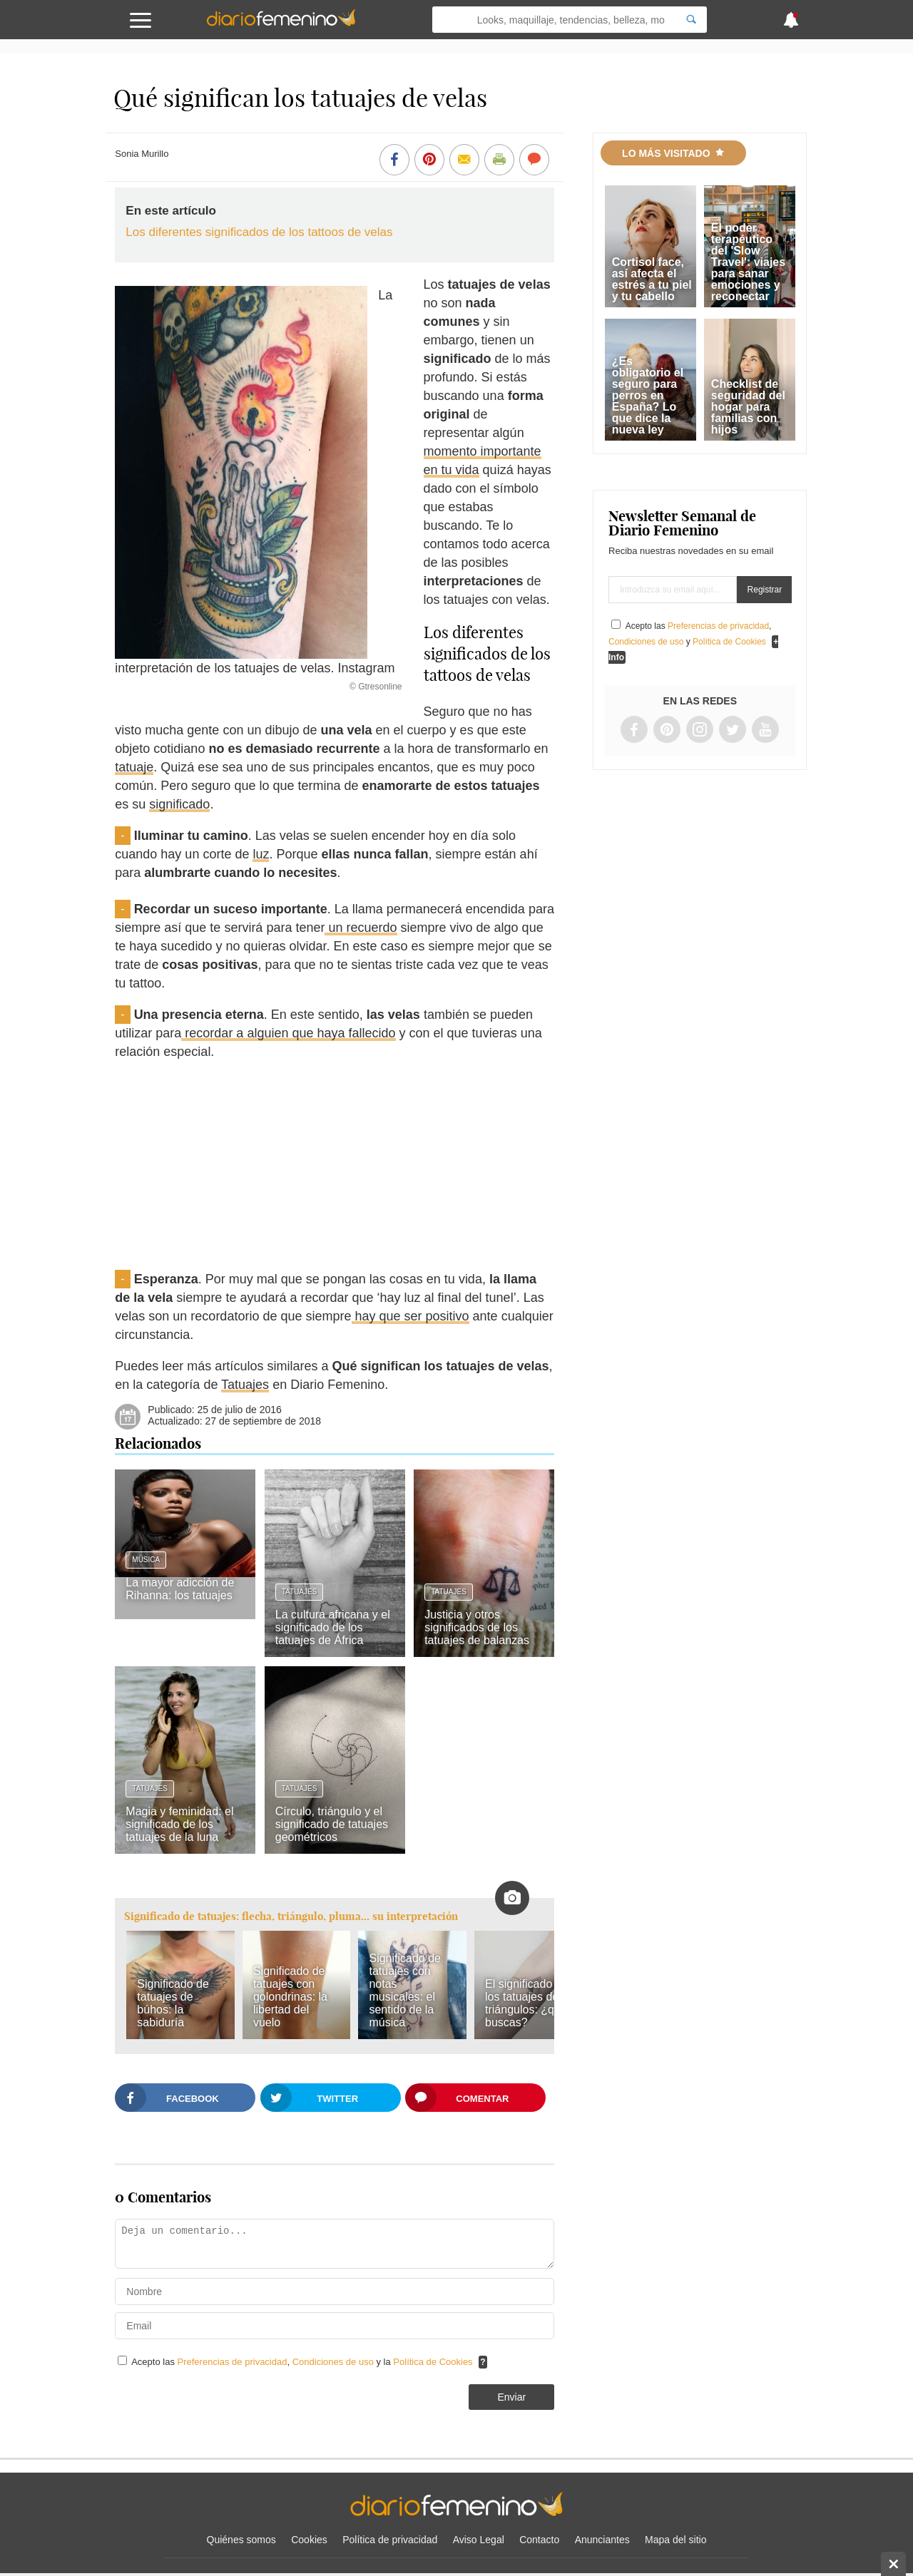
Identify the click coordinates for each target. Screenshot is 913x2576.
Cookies (309, 2539)
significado (179, 804)
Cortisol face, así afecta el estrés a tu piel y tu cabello (652, 279)
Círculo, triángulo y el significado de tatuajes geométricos (331, 1824)
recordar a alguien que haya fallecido (288, 1033)
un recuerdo (361, 927)
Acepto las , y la (303, 2361)
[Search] (691, 19)
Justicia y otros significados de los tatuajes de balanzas (476, 1627)
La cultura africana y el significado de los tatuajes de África (332, 1627)
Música (146, 1560)
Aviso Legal (478, 2539)
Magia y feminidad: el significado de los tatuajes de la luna (179, 1824)
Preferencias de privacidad (232, 2361)
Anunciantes (602, 2539)
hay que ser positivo (410, 1316)
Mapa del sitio (675, 2539)
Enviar (511, 2397)
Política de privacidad (389, 2539)
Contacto (539, 2539)
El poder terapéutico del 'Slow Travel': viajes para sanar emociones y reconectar (748, 262)
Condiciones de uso (334, 2361)
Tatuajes (245, 1384)
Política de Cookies (432, 2361)
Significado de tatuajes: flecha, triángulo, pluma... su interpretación (291, 1916)
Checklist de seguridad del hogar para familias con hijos (748, 407)
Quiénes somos (241, 2539)
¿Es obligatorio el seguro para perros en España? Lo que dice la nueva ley (647, 395)
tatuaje (134, 767)
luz (261, 854)
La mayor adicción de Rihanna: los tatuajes (180, 1588)
